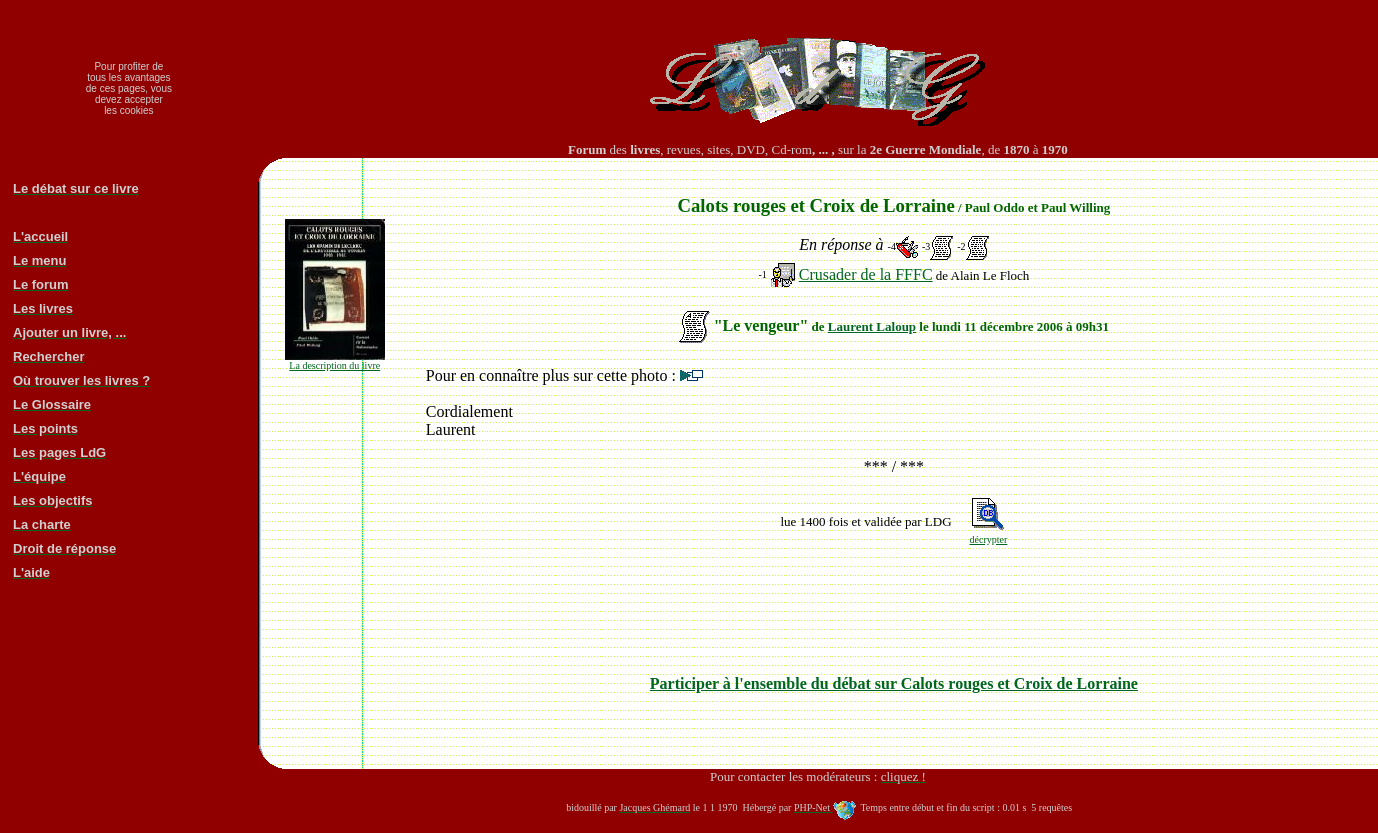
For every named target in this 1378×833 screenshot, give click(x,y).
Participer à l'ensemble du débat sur (894, 683)
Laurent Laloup (872, 326)
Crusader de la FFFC (866, 274)
